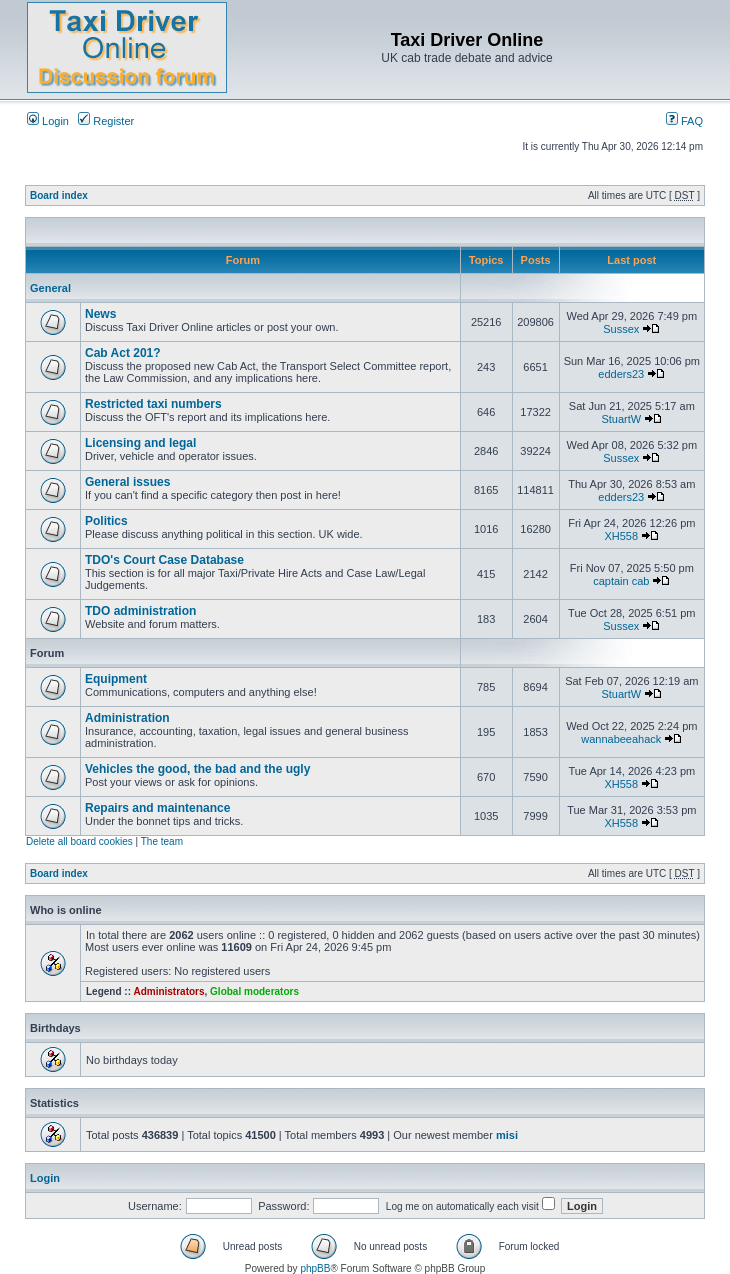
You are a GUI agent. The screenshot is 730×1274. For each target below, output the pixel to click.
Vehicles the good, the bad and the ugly (197, 769)
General (50, 288)
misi (507, 1135)
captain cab (621, 581)
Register (106, 121)
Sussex (621, 329)
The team (162, 841)
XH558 (621, 536)
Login (48, 121)
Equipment (116, 679)
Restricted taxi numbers (153, 404)
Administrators (168, 991)
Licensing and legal (140, 443)
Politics (106, 521)
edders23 (621, 374)
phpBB (315, 1268)
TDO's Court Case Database (164, 560)
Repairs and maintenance (157, 808)
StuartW (621, 419)
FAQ (684, 121)
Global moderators (254, 991)
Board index (59, 195)
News (100, 314)
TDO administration (140, 611)
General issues (127, 482)
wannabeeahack (621, 739)
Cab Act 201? (123, 353)
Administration (127, 718)
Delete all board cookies (79, 841)
